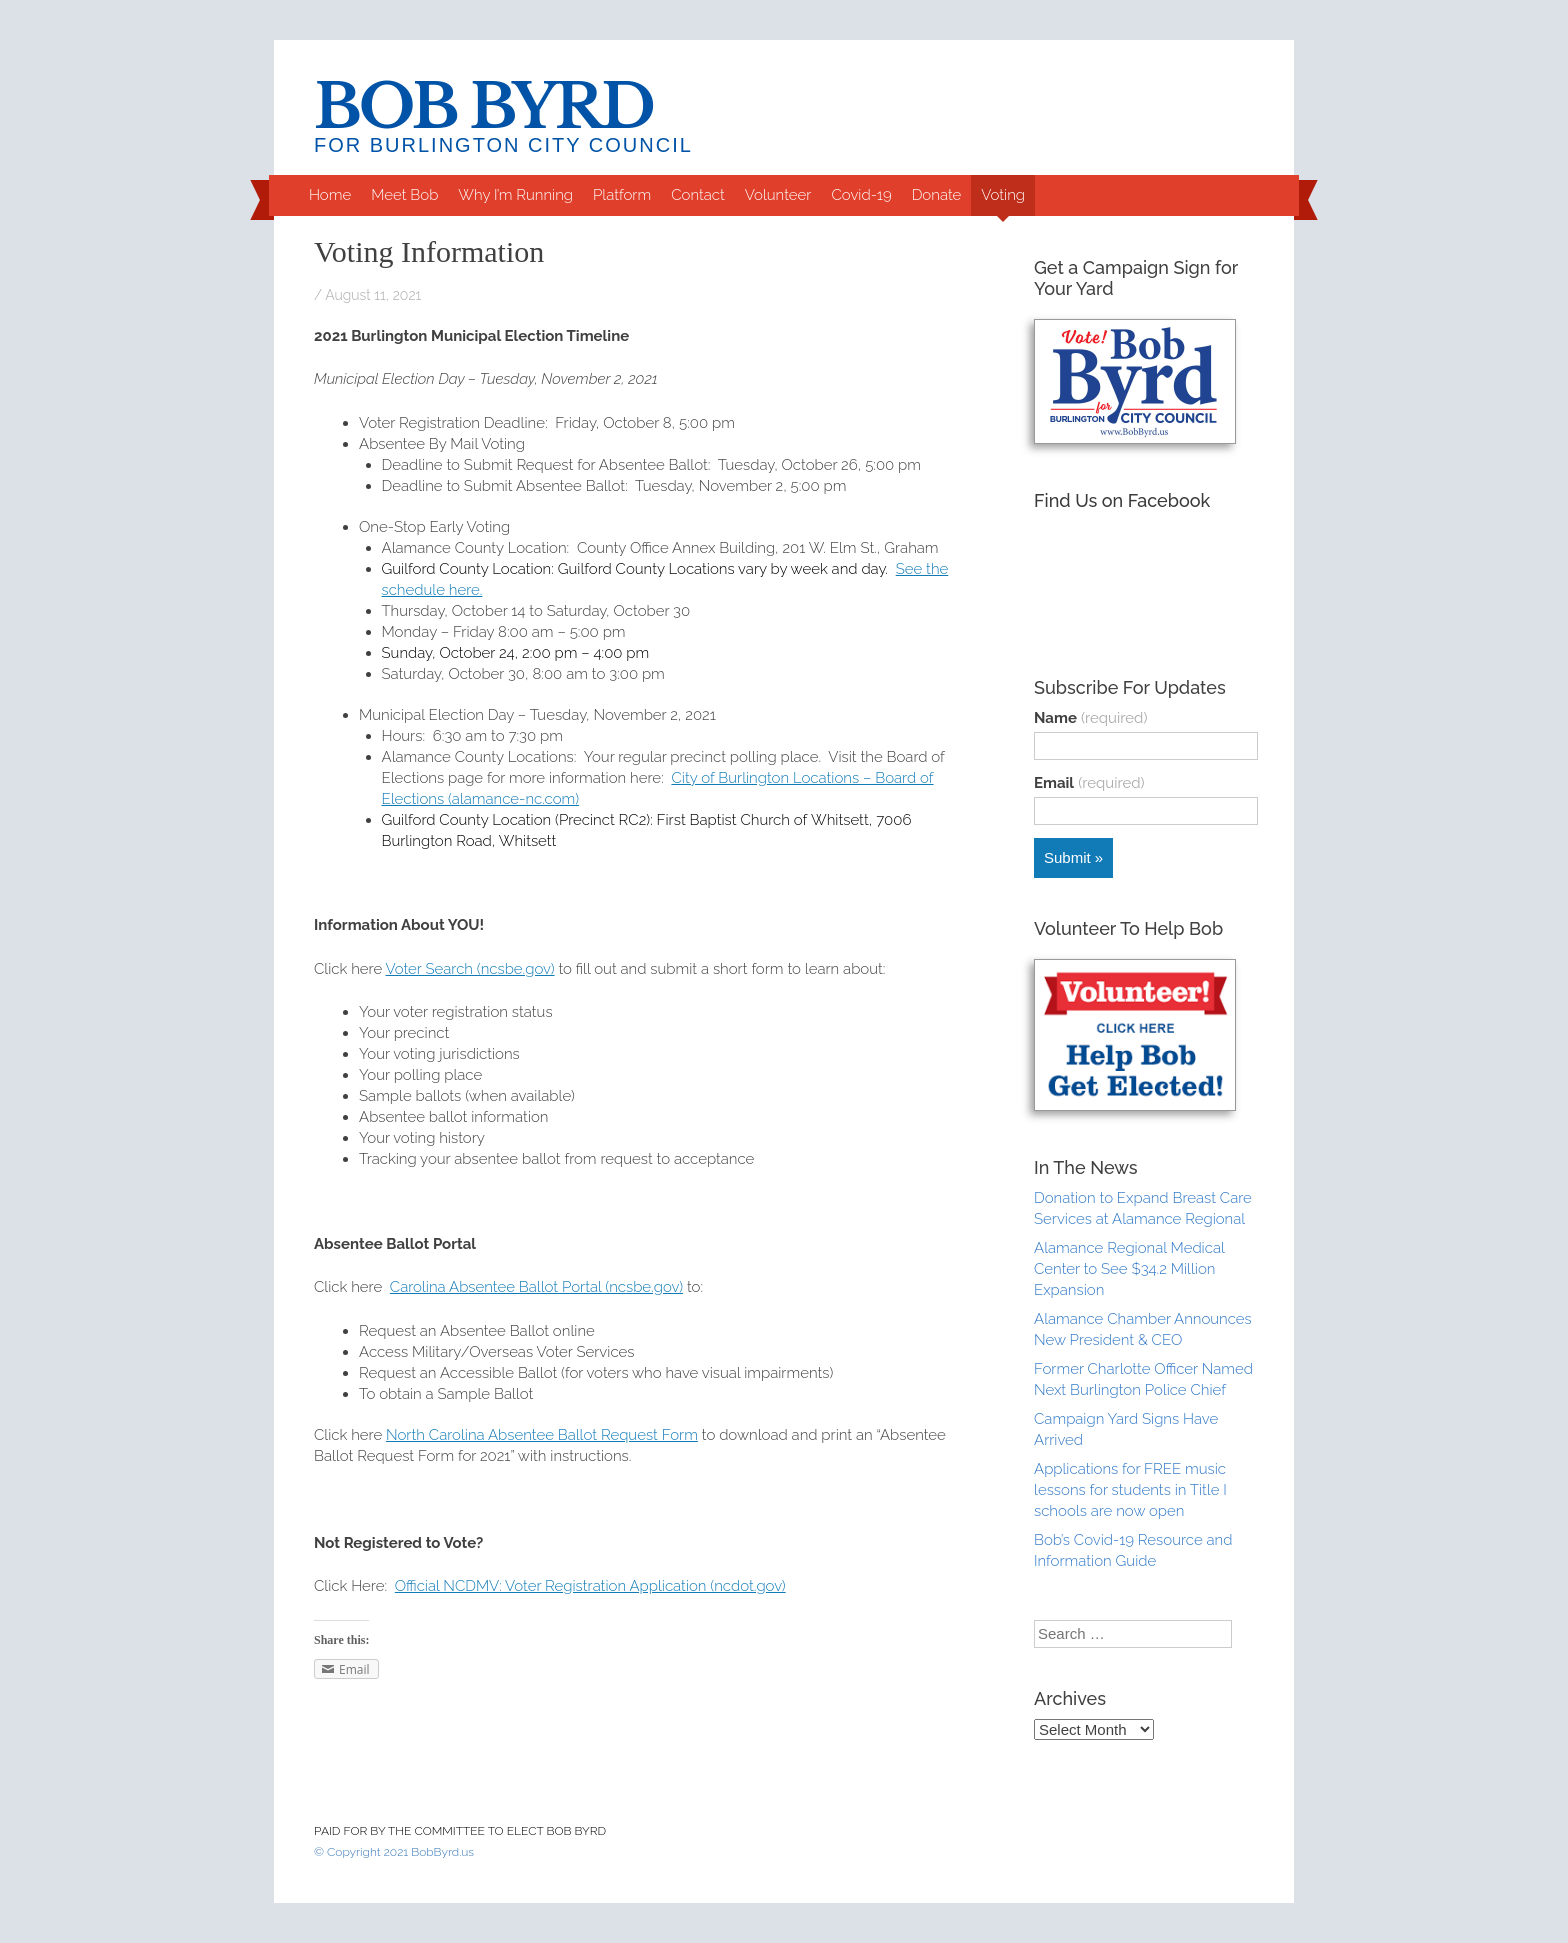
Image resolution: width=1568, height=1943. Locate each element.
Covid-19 (861, 195)
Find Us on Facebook (1122, 500)
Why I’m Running (515, 195)
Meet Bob (404, 195)
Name (1090, 718)
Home (330, 195)
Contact (698, 195)
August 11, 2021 (373, 295)
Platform (622, 195)
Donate (937, 195)
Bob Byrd (483, 107)
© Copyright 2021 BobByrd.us (394, 1852)
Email (1089, 783)
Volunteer (778, 195)
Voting (1003, 195)
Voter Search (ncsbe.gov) (470, 969)
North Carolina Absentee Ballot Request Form (542, 1435)
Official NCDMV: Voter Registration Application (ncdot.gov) (590, 1586)
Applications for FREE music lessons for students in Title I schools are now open (1130, 1490)
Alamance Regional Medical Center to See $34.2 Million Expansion (1129, 1269)
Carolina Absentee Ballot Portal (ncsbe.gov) (536, 1287)
